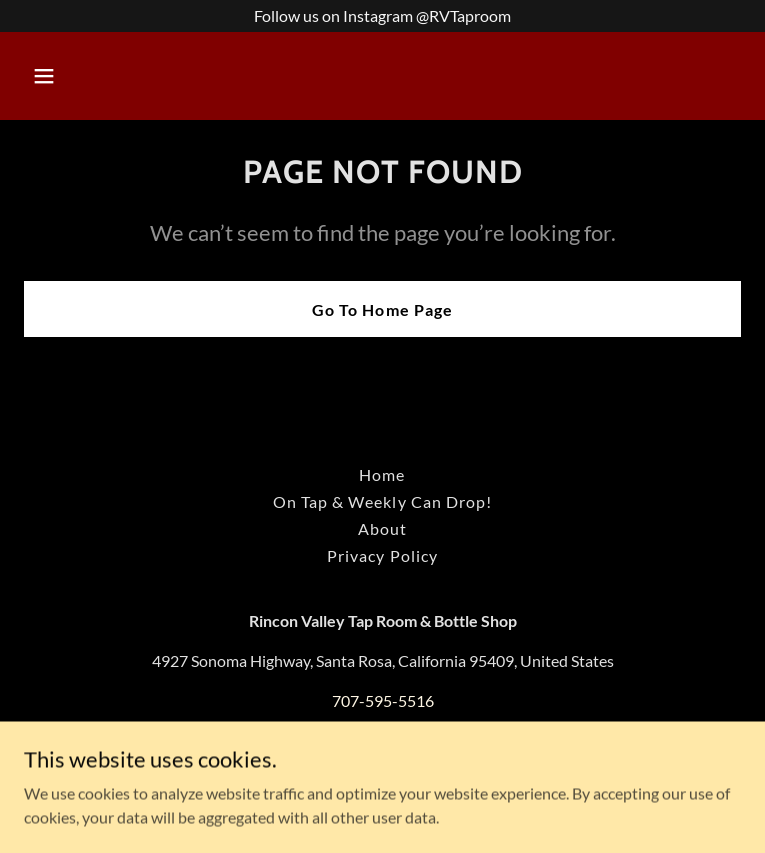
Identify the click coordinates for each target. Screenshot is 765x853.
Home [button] (382, 474)
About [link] (382, 528)
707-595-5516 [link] (383, 700)
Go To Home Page (382, 309)
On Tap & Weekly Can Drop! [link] (382, 501)
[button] (106, 76)
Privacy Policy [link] (382, 555)
